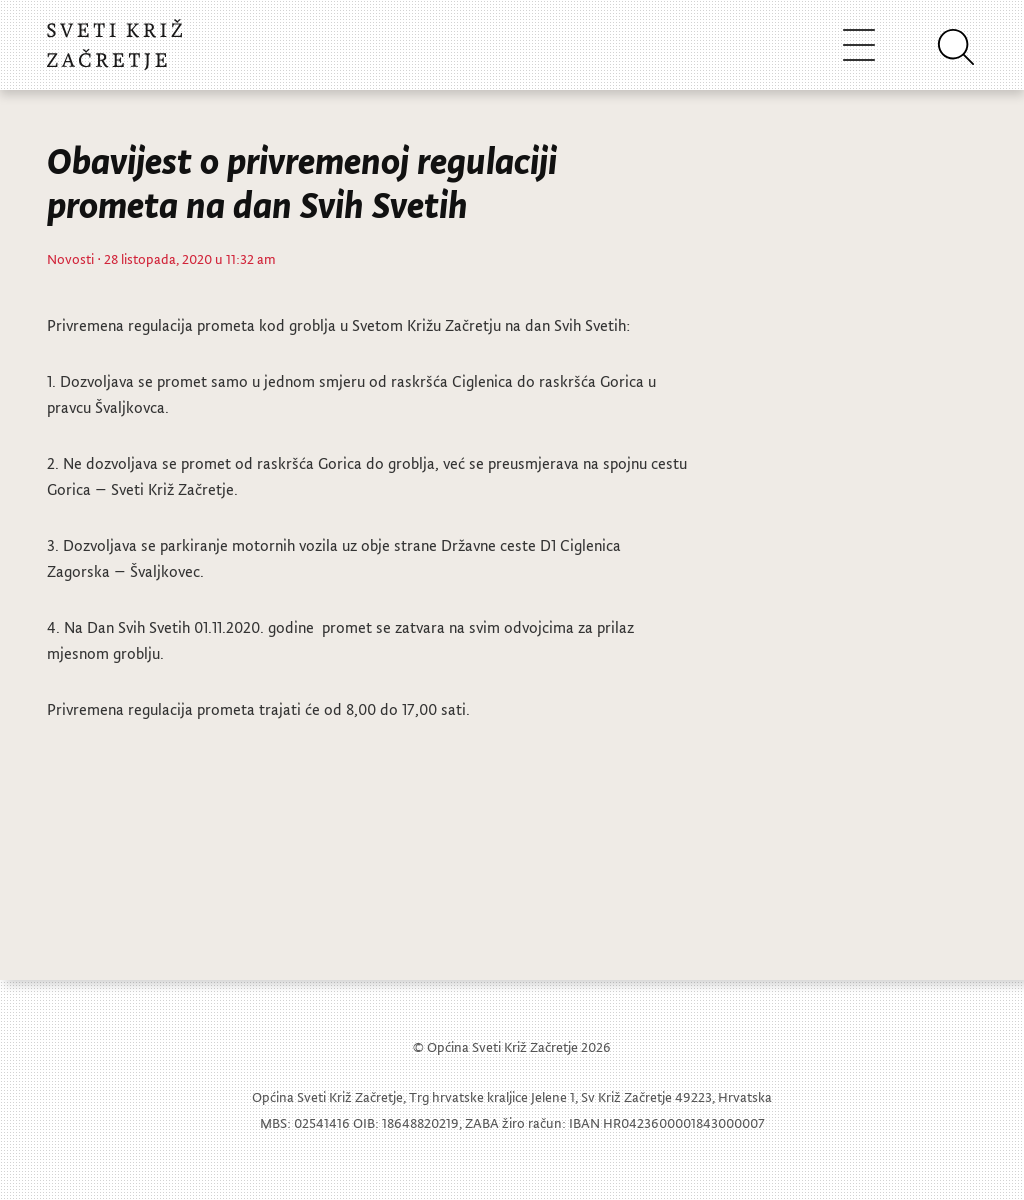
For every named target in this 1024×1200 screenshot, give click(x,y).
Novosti (70, 258)
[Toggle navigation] (859, 44)
